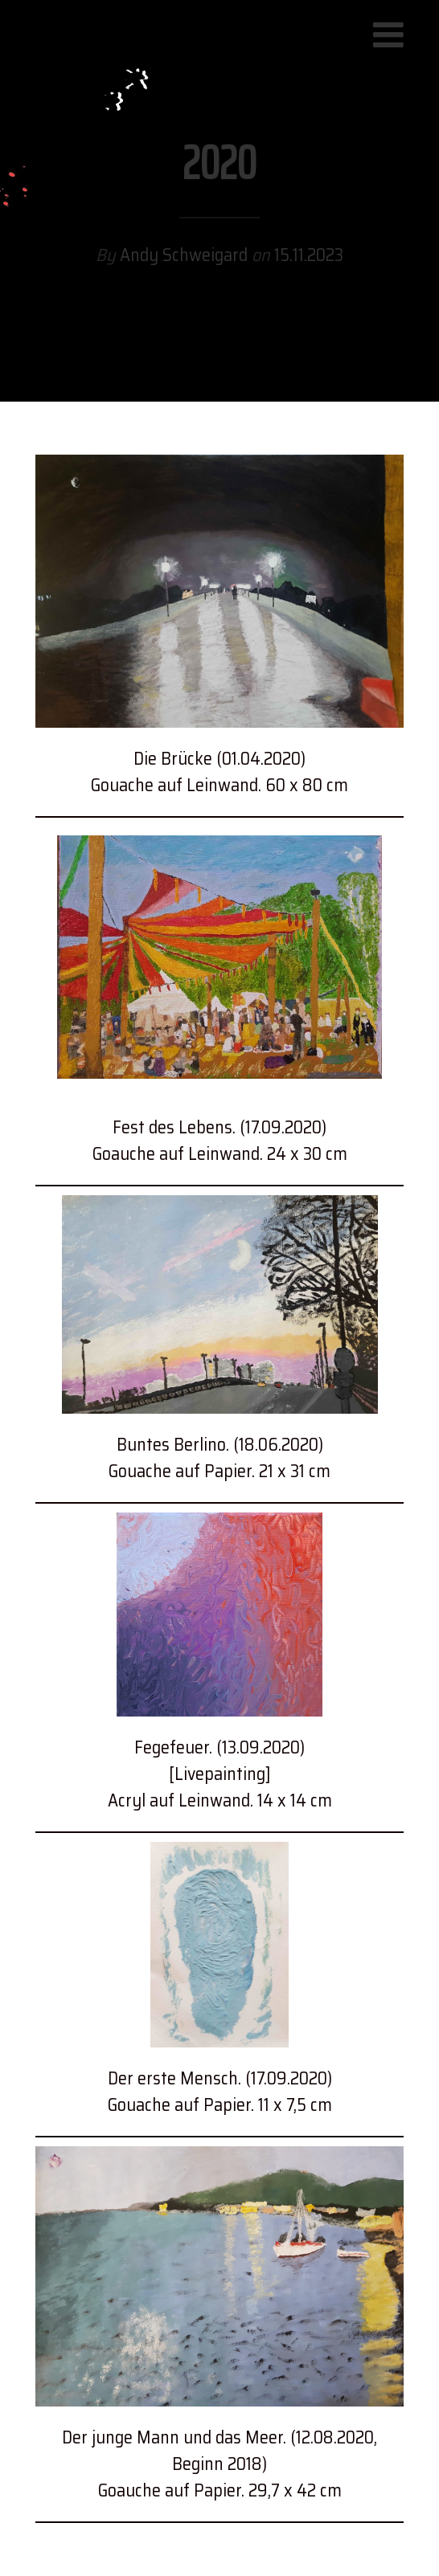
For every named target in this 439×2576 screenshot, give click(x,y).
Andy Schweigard (186, 256)
